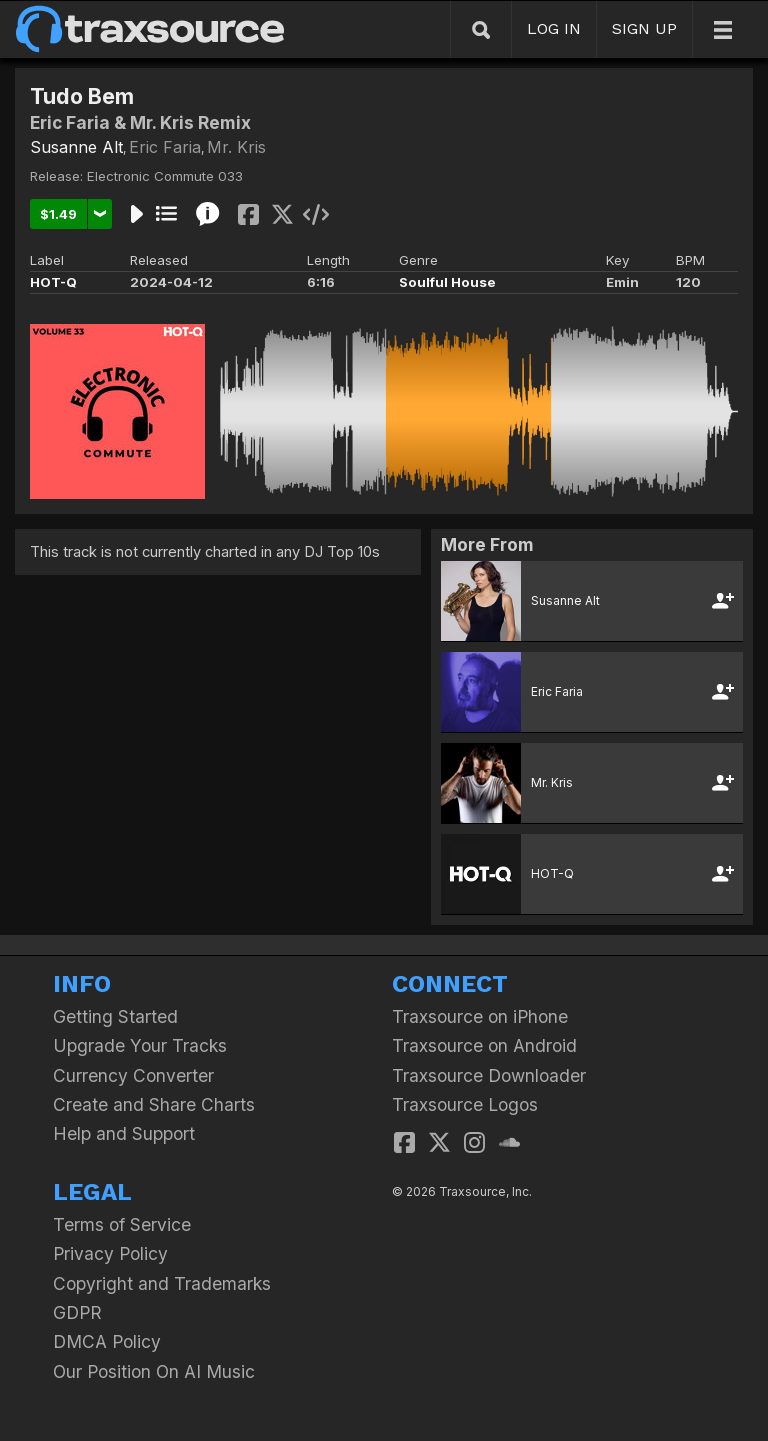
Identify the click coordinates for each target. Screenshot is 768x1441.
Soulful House (447, 282)
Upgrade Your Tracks (140, 1045)
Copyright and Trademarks (162, 1283)
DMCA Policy (107, 1341)
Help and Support (124, 1133)
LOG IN (554, 28)
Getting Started (115, 1016)
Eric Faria (165, 147)
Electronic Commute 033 (165, 176)
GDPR (77, 1312)
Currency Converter (133, 1075)
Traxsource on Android (484, 1045)
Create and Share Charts (154, 1104)
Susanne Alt (76, 147)
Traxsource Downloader (489, 1075)
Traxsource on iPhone (480, 1016)
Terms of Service (122, 1224)
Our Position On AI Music (154, 1371)
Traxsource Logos (465, 1104)
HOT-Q (53, 282)
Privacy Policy (110, 1253)
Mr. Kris (236, 147)
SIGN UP (644, 28)
